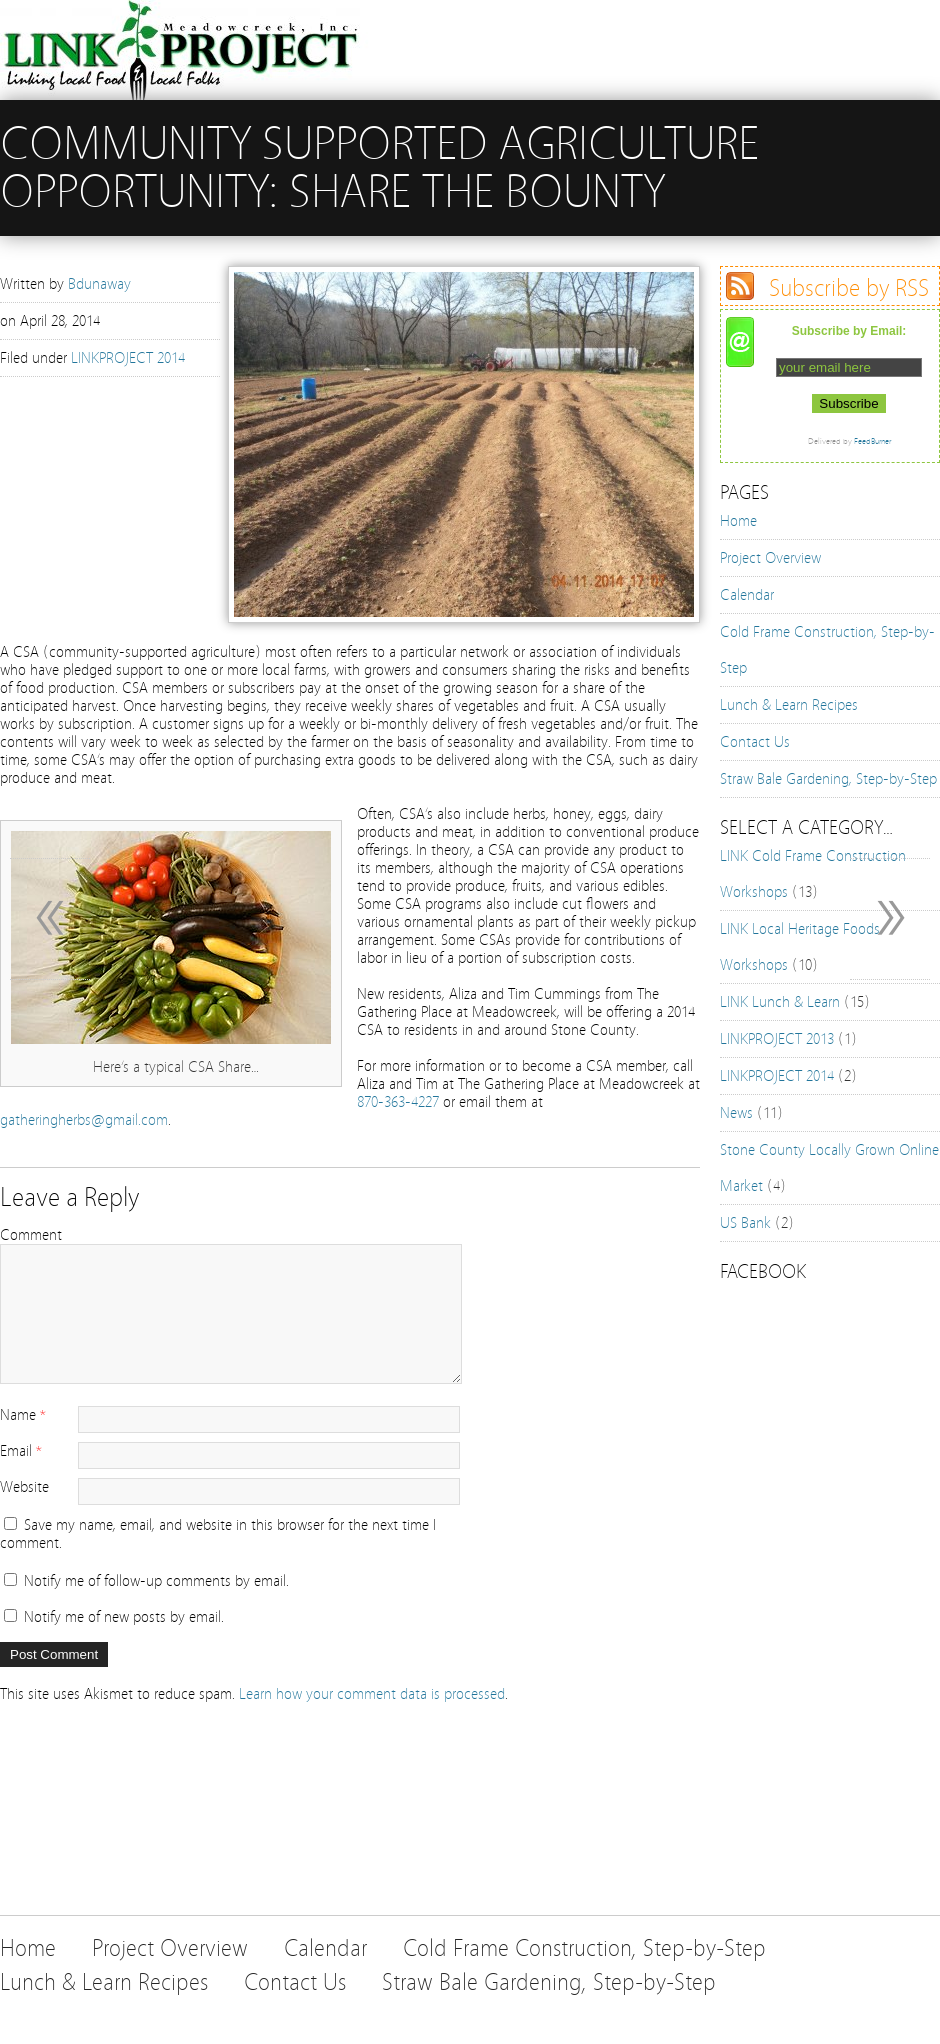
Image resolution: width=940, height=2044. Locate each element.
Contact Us (755, 742)
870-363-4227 (398, 1102)
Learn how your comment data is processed (372, 1694)
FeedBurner (872, 441)
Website (24, 1487)
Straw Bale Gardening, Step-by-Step (828, 779)
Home (738, 521)
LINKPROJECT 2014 (128, 358)
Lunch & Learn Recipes (789, 705)
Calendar (747, 595)
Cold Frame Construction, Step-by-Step (584, 1948)
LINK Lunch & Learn (780, 1002)
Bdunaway (99, 284)
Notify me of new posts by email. (124, 1617)
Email (16, 1451)
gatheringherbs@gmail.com (84, 1120)
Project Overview (770, 558)
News (736, 1113)
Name (18, 1415)
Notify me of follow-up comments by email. (156, 1581)
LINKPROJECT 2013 (777, 1039)
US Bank (745, 1223)
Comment (31, 1235)
